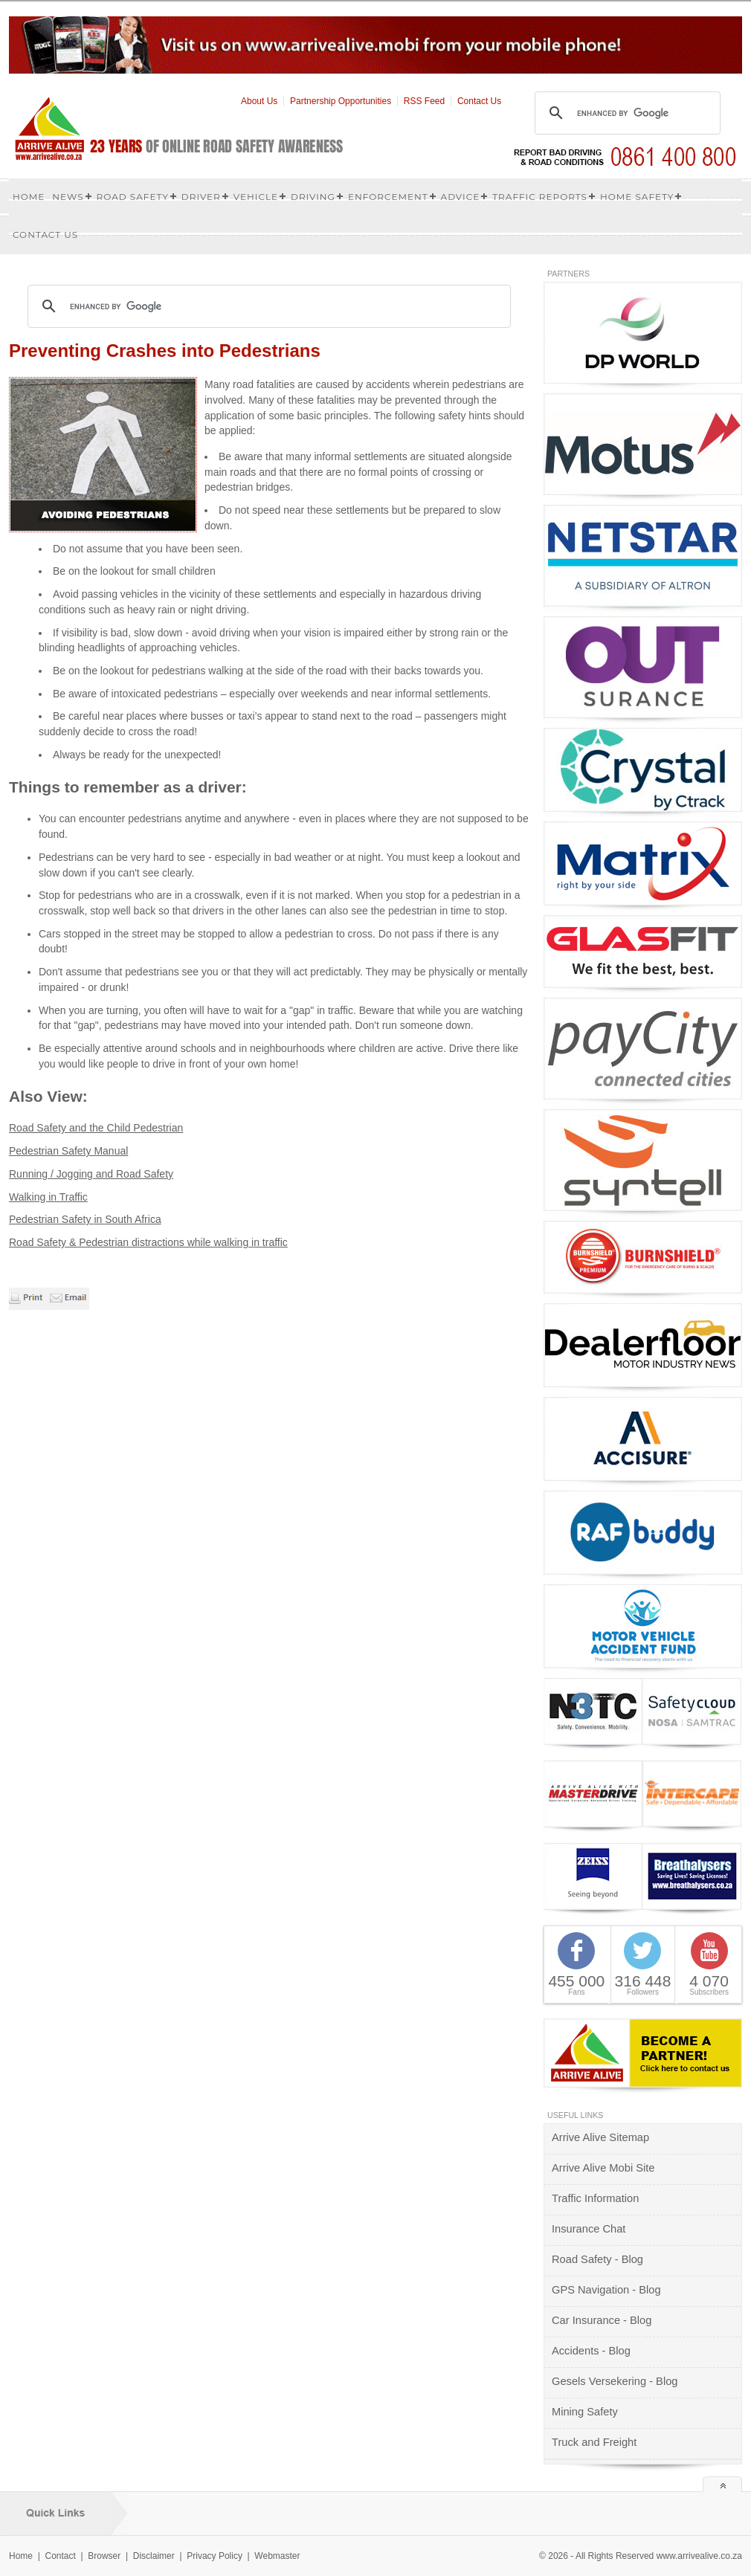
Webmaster (277, 2556)
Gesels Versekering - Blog (614, 2381)
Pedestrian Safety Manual (68, 1151)
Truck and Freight (594, 2442)
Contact (60, 2556)
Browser (104, 2556)
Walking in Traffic (48, 1197)
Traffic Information (595, 2198)
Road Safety (133, 196)
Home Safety (637, 196)
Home (29, 196)
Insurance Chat (588, 2229)
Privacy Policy (214, 2556)
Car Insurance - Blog (601, 2320)
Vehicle (255, 196)
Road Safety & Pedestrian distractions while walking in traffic (148, 1242)
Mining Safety (585, 2412)
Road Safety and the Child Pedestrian (96, 1128)
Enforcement (388, 196)
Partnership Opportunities (340, 101)
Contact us (45, 234)
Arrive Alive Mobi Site (603, 2168)
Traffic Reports (539, 196)
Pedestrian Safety (51, 1219)
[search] (625, 113)
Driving (313, 196)
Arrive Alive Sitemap (600, 2137)
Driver (201, 196)
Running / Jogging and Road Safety (91, 1174)
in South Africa (127, 1219)
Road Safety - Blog (597, 2259)
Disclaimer (154, 2556)
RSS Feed (424, 101)
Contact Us (479, 101)
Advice (460, 196)
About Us (259, 101)
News (67, 196)
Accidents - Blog (591, 2351)
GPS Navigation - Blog (606, 2290)
